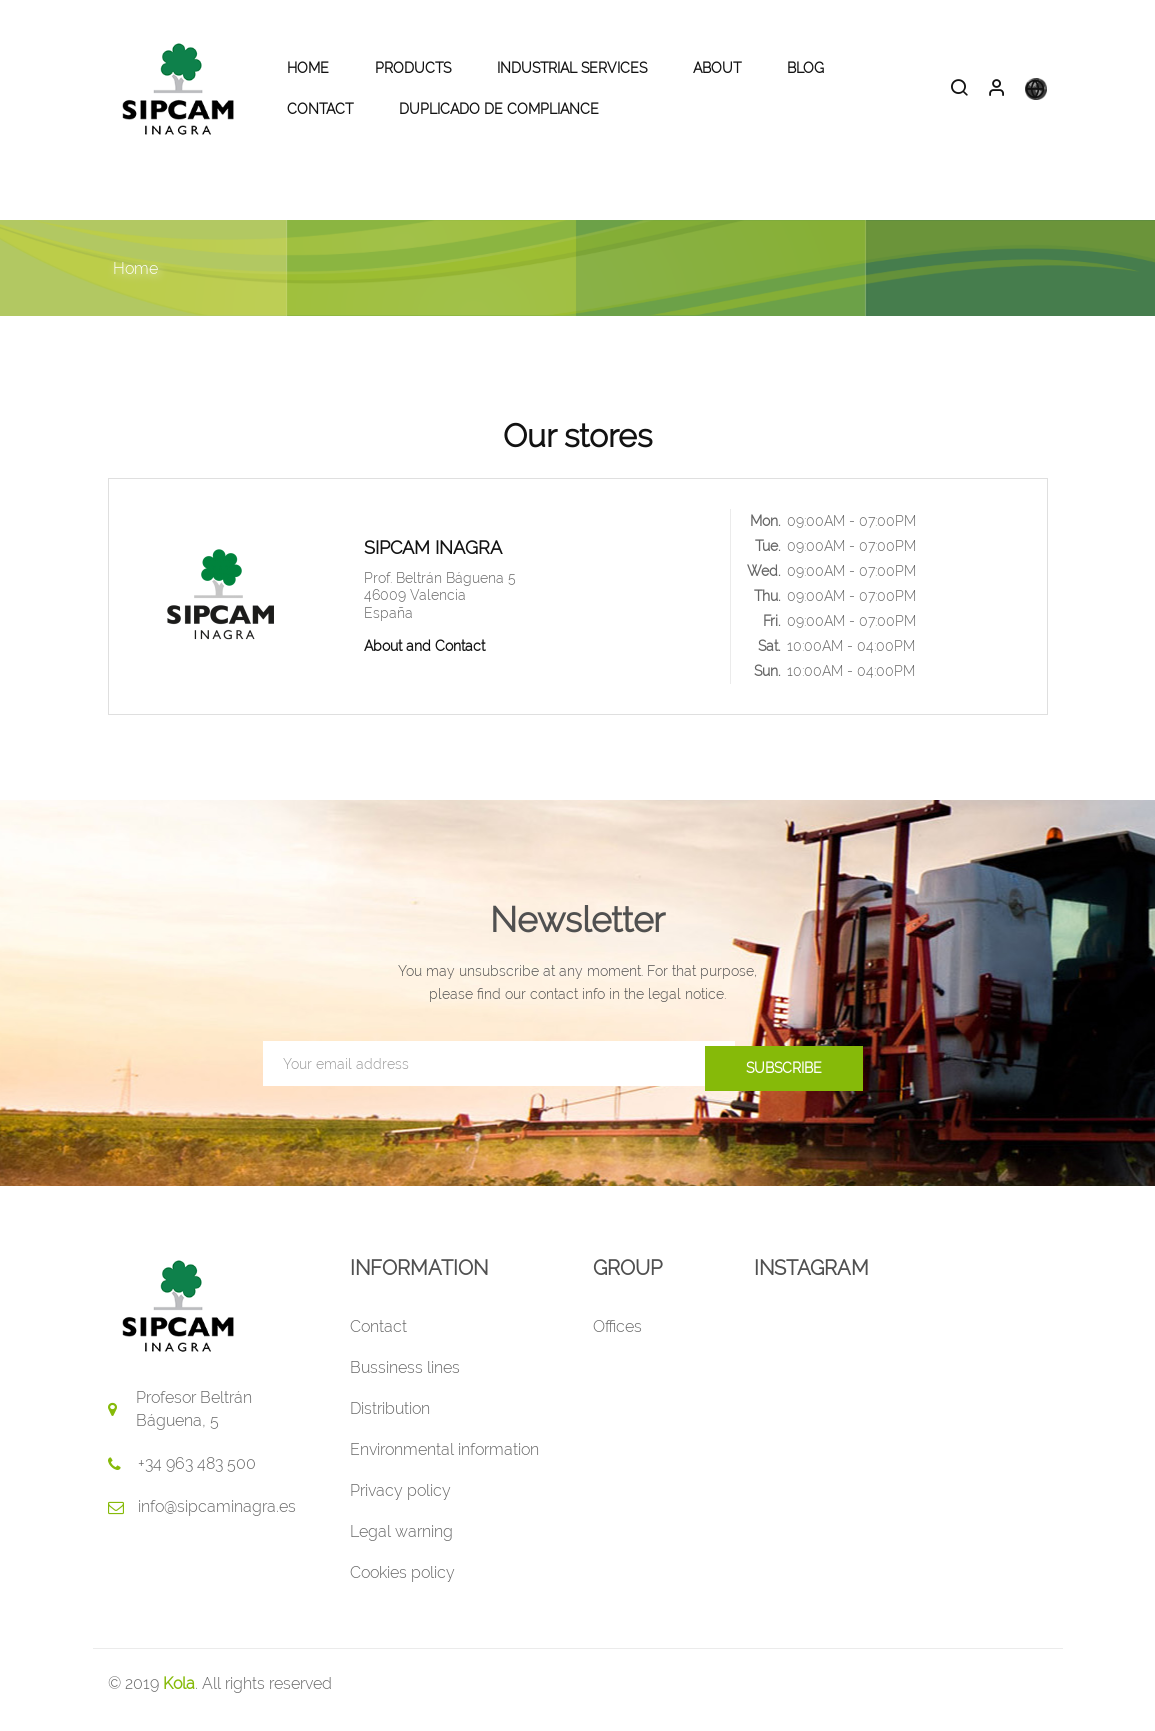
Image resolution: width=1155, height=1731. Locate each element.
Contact (378, 1338)
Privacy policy (400, 1502)
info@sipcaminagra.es (217, 1518)
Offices (617, 1338)
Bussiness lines (405, 1379)
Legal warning (401, 1543)
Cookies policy (402, 1584)
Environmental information (444, 1461)
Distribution (390, 1420)
